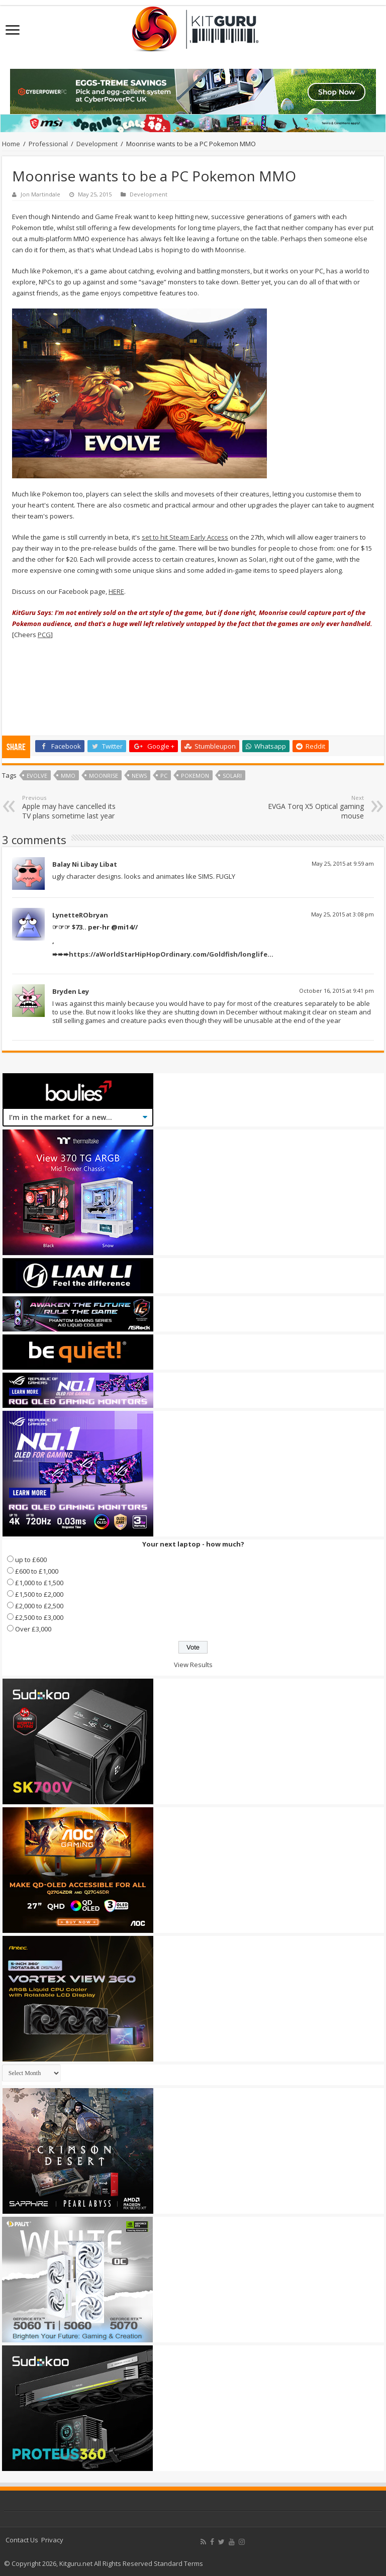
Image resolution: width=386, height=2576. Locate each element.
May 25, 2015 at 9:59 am (343, 863)
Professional (48, 143)
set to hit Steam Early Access (185, 537)
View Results (193, 1664)
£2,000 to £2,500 (39, 1605)
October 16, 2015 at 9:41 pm (336, 990)
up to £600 (31, 1559)
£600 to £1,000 (36, 1571)
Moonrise (103, 775)
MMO (68, 775)
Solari (232, 775)
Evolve (37, 775)
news (139, 775)
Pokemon (195, 775)
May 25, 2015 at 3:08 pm (342, 914)
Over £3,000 (33, 1628)
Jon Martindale (40, 194)
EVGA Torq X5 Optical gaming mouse (312, 807)
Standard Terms (178, 2563)
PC (163, 775)
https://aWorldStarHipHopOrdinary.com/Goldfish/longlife (168, 954)
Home (11, 143)
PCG (44, 634)
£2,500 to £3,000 (39, 1617)
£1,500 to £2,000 (39, 1594)
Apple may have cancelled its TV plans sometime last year (73, 807)
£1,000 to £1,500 (39, 1582)
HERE (116, 591)
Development (97, 143)
